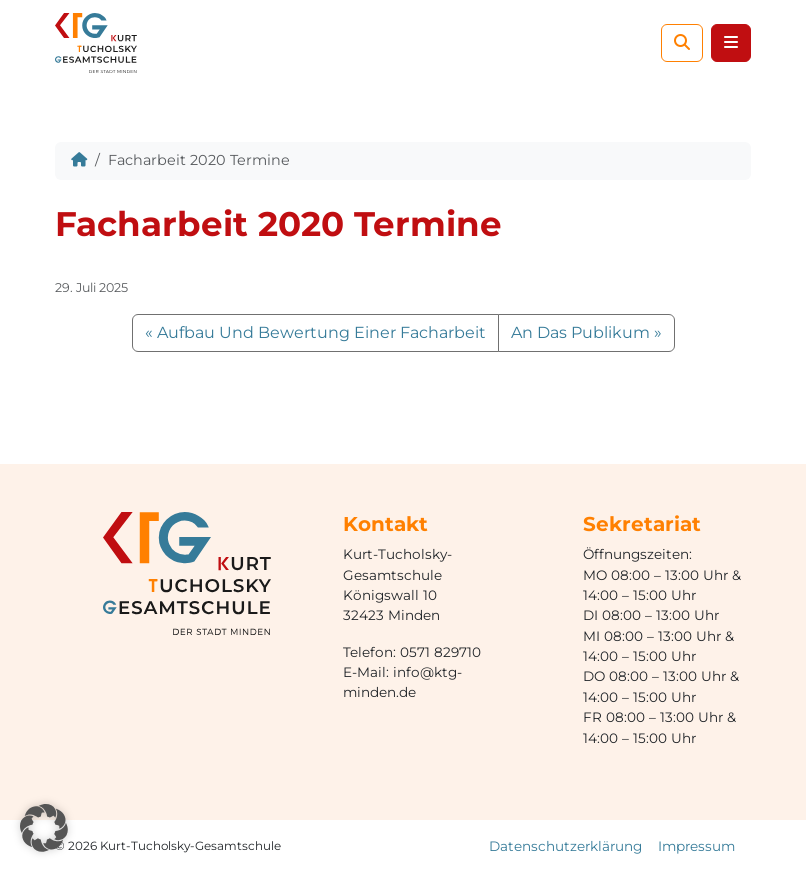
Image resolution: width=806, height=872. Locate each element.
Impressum (696, 846)
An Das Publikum (580, 332)
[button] (44, 828)
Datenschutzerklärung (565, 846)
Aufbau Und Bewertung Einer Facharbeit (321, 332)
